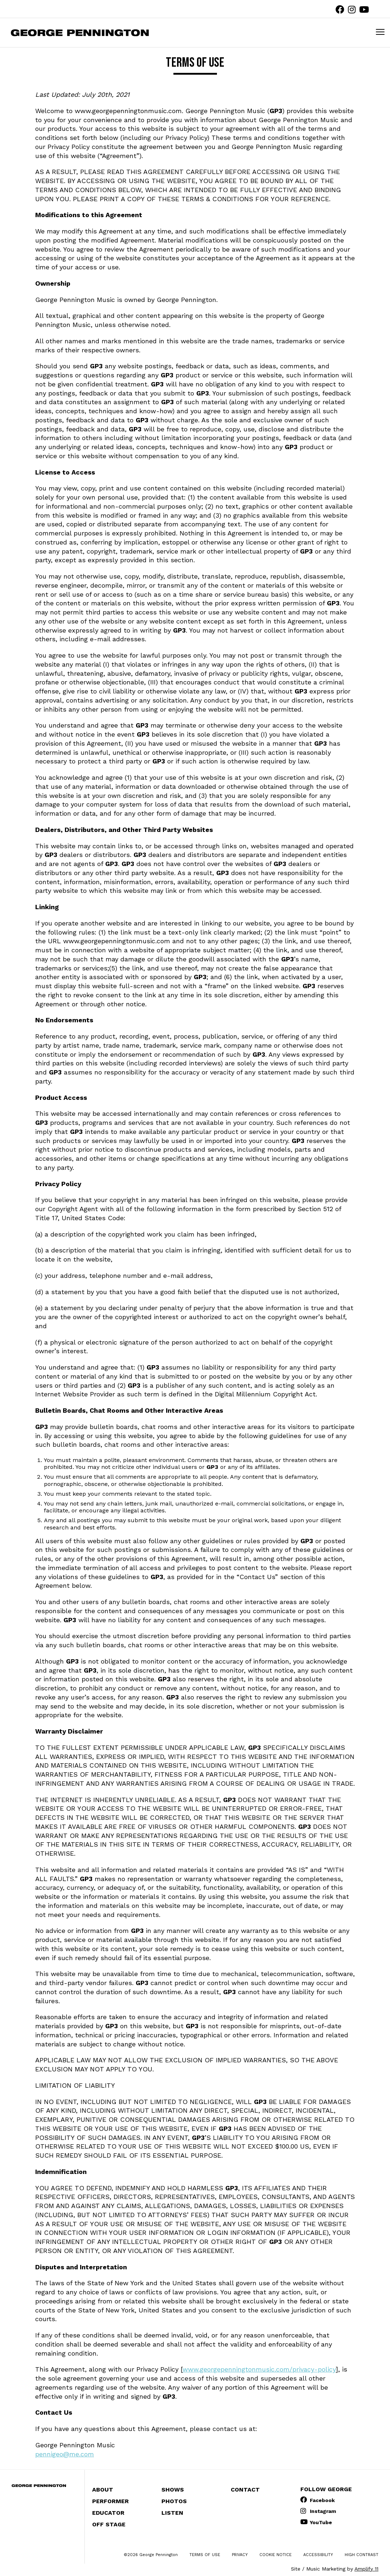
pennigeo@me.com (64, 2454)
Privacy (240, 2554)
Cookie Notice (275, 2554)
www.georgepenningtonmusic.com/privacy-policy (259, 2369)
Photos (174, 2501)
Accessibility (318, 2554)
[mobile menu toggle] (380, 32)
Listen (172, 2512)
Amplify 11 (366, 2569)
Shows (172, 2489)
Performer (110, 2501)
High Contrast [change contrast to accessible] (361, 2554)
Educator (108, 2512)
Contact (245, 2489)
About (102, 2489)
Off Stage (109, 2524)
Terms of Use (204, 2554)
